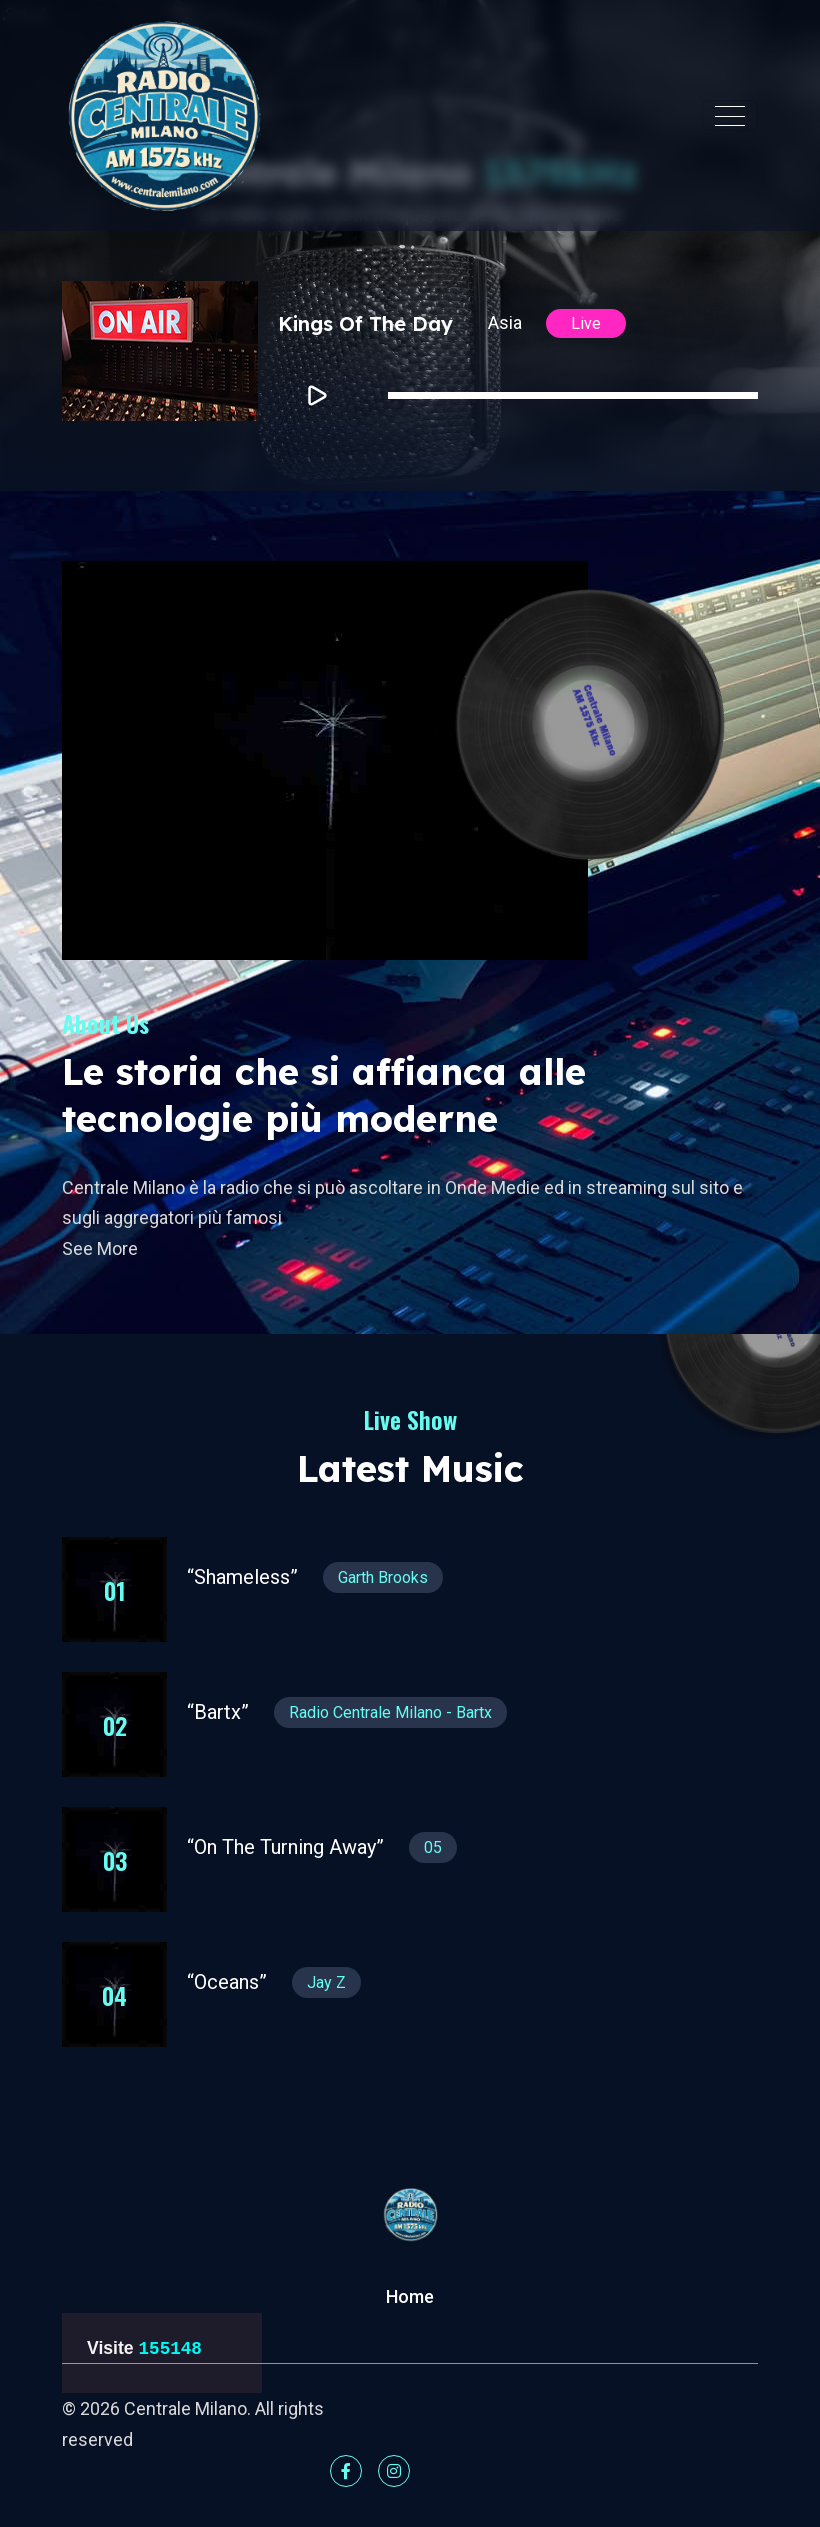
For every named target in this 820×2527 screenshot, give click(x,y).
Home (410, 2296)
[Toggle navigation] (730, 116)
